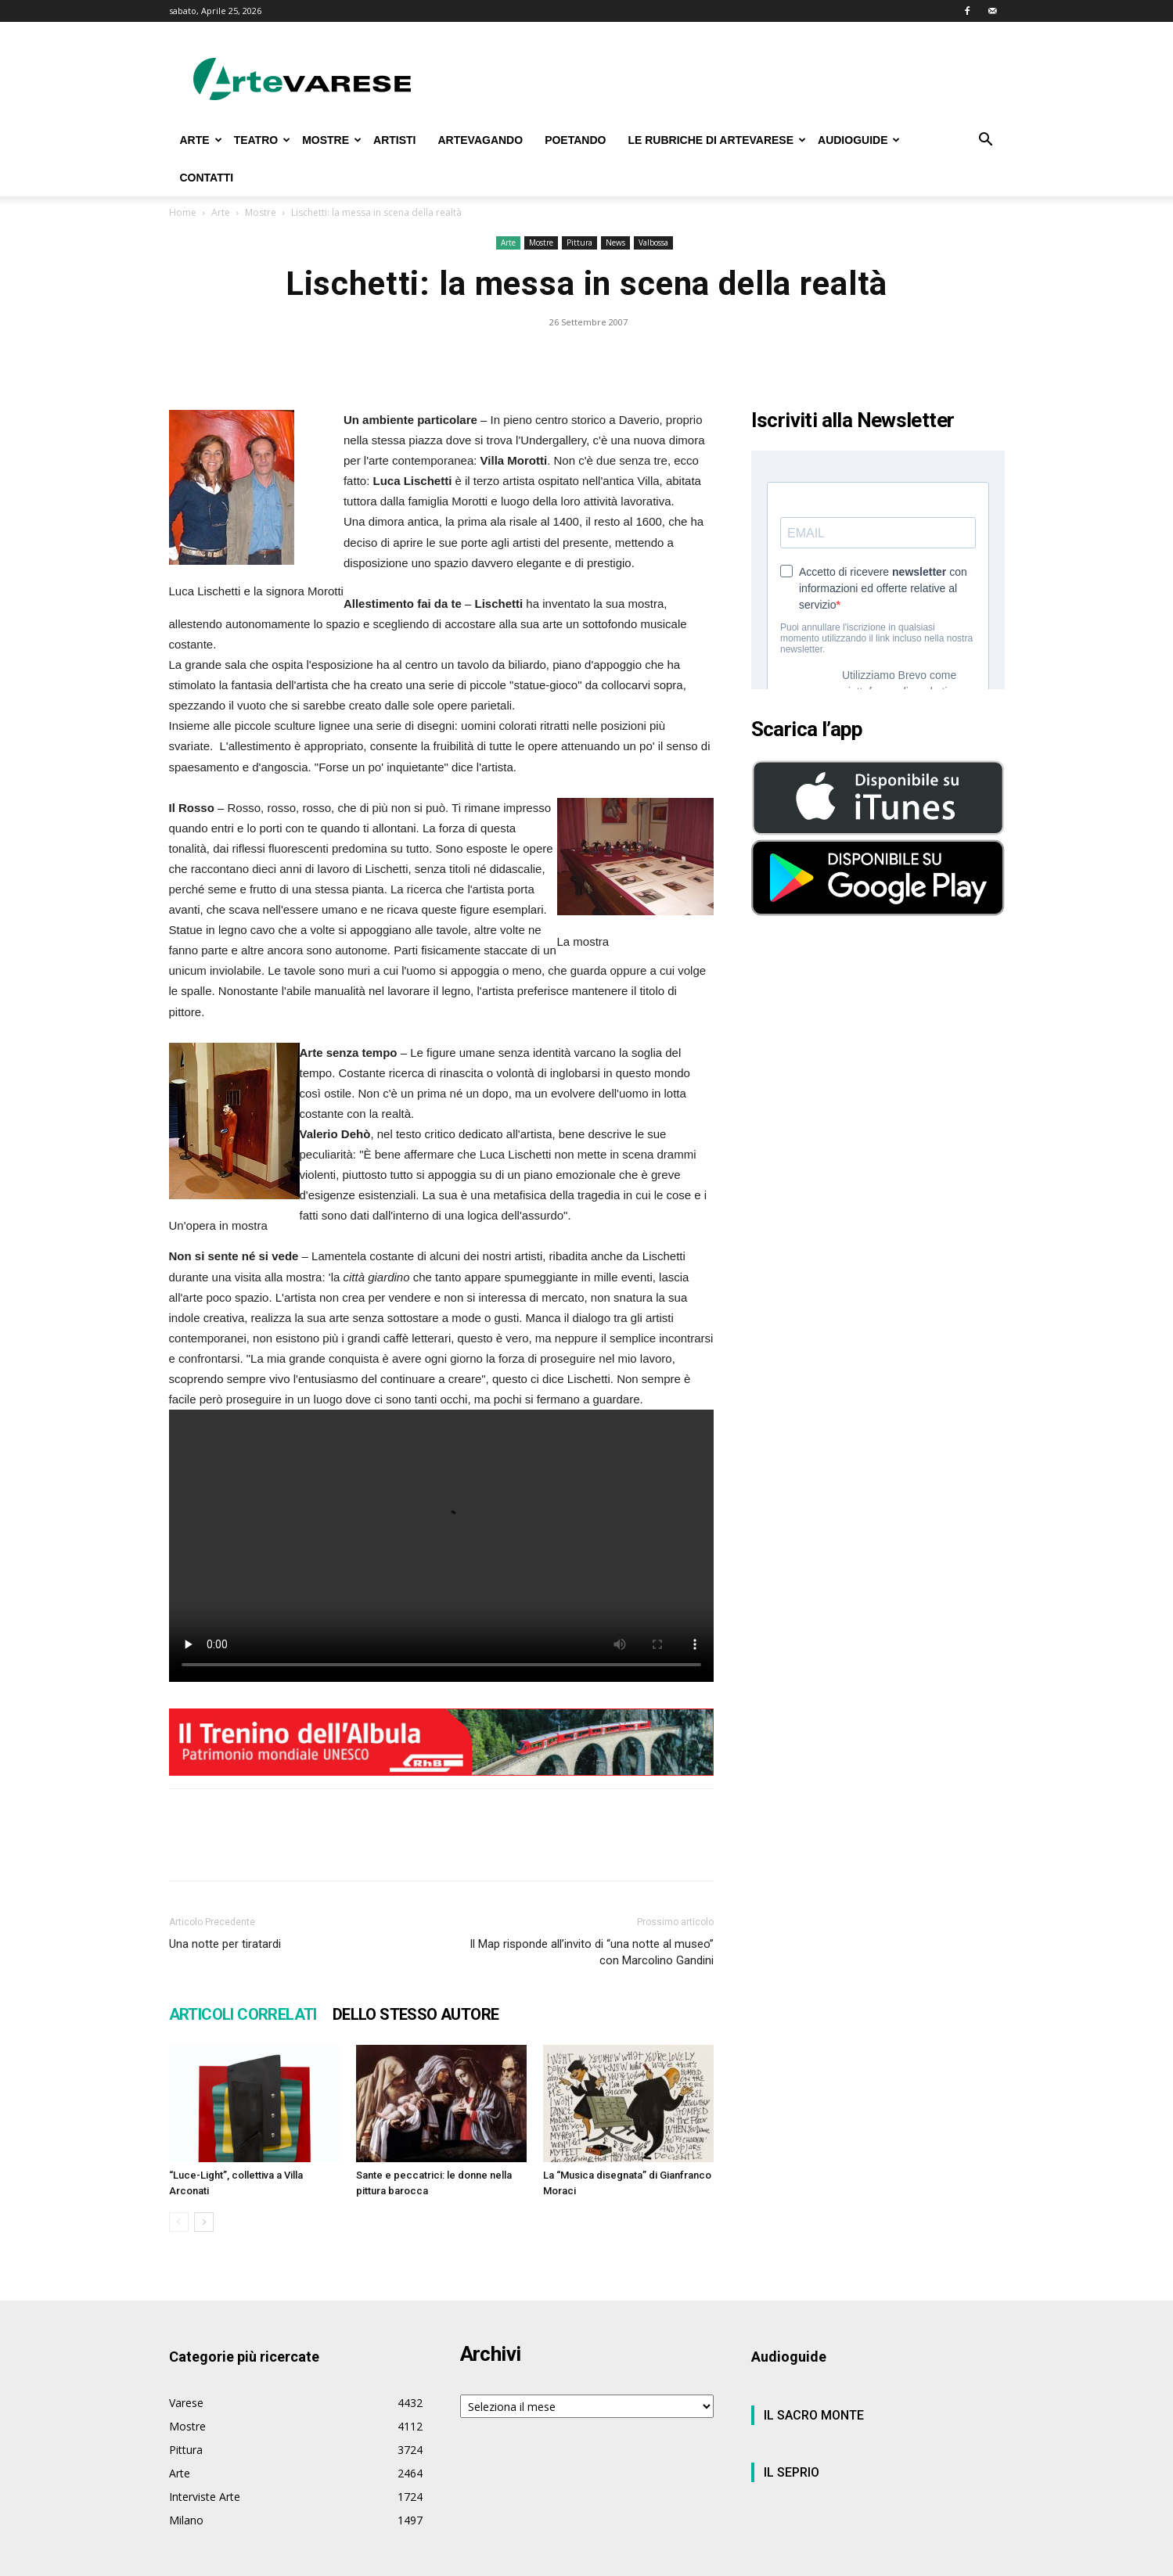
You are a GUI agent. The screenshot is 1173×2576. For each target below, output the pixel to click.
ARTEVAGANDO (480, 140)
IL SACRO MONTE (814, 2415)
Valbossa (653, 242)
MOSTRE (332, 140)
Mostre (260, 212)
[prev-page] (179, 2222)
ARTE (201, 140)
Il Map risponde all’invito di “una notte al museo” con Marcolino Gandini (592, 1952)
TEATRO (262, 140)
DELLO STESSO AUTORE (416, 2014)
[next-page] (204, 2222)
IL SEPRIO (791, 2472)
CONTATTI (207, 177)
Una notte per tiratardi (225, 1944)
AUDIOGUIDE (859, 140)
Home (182, 212)
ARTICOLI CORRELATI (243, 2014)
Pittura (579, 242)
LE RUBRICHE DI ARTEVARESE (717, 140)
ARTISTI (394, 140)
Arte (220, 212)
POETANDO (575, 140)
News (615, 242)
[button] (986, 141)
